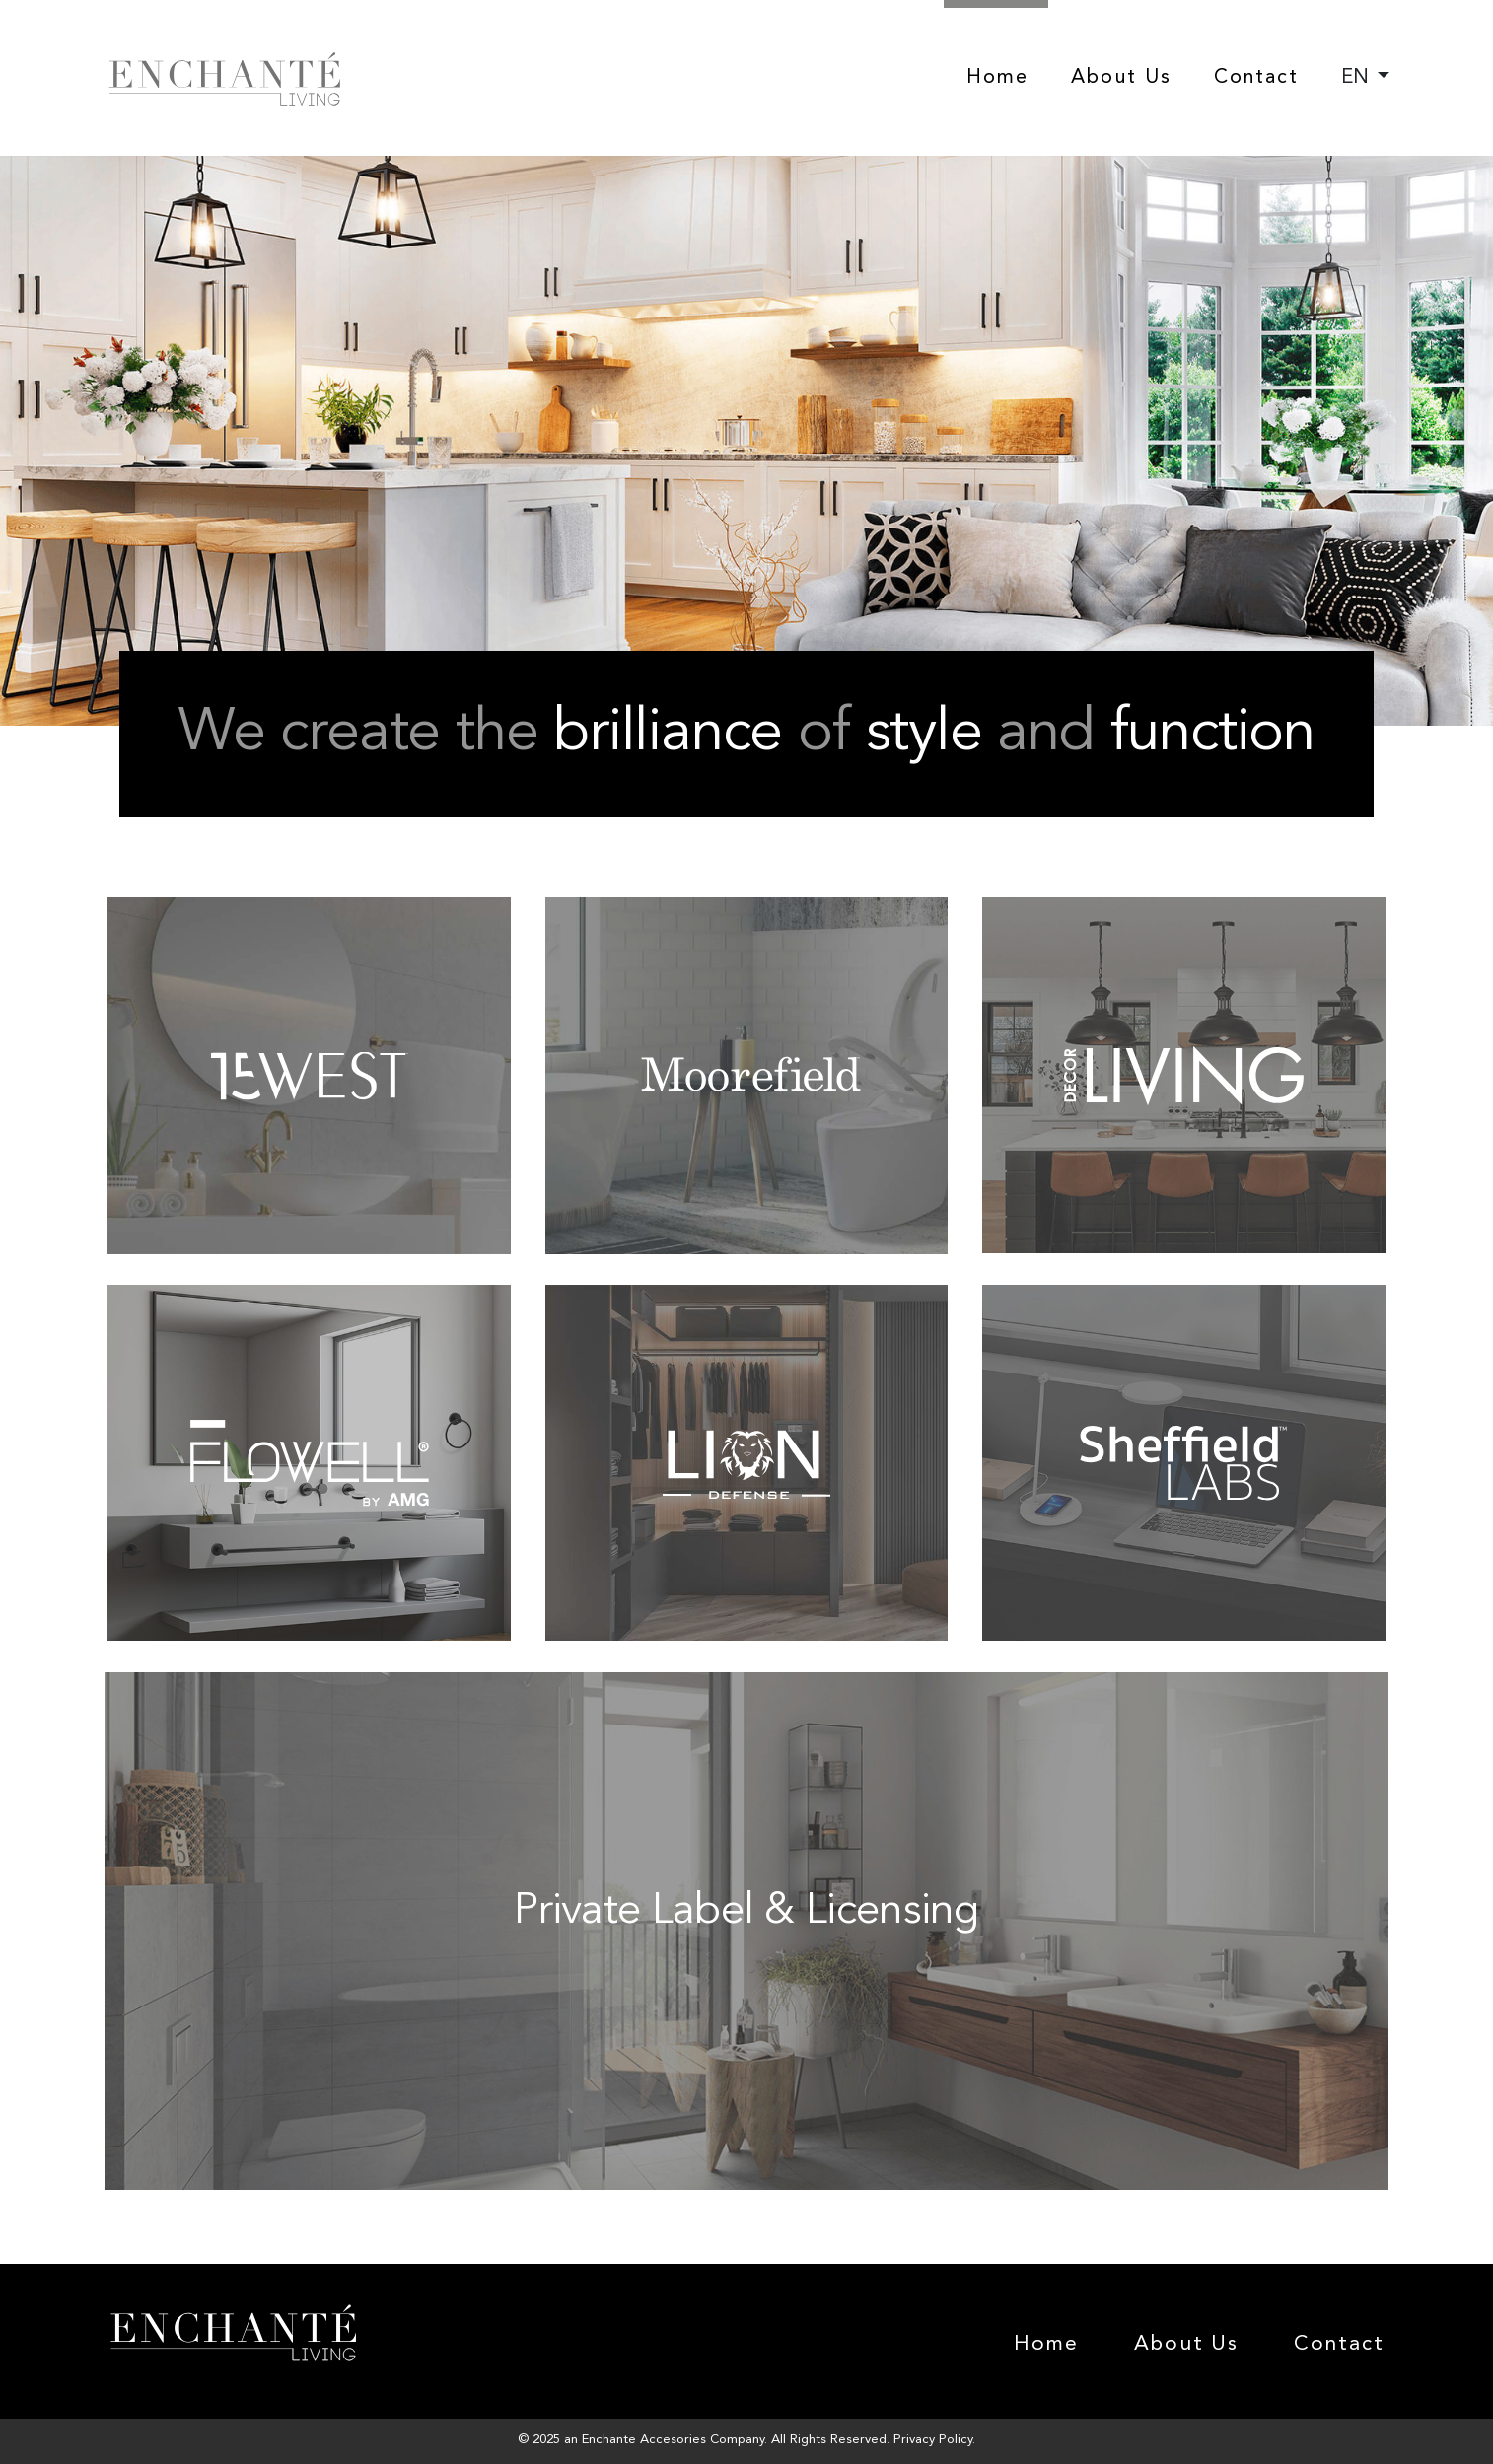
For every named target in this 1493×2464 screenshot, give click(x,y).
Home (997, 78)
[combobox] (1365, 78)
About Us (1121, 78)
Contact (1257, 78)
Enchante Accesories (644, 2439)
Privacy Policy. (934, 2439)
